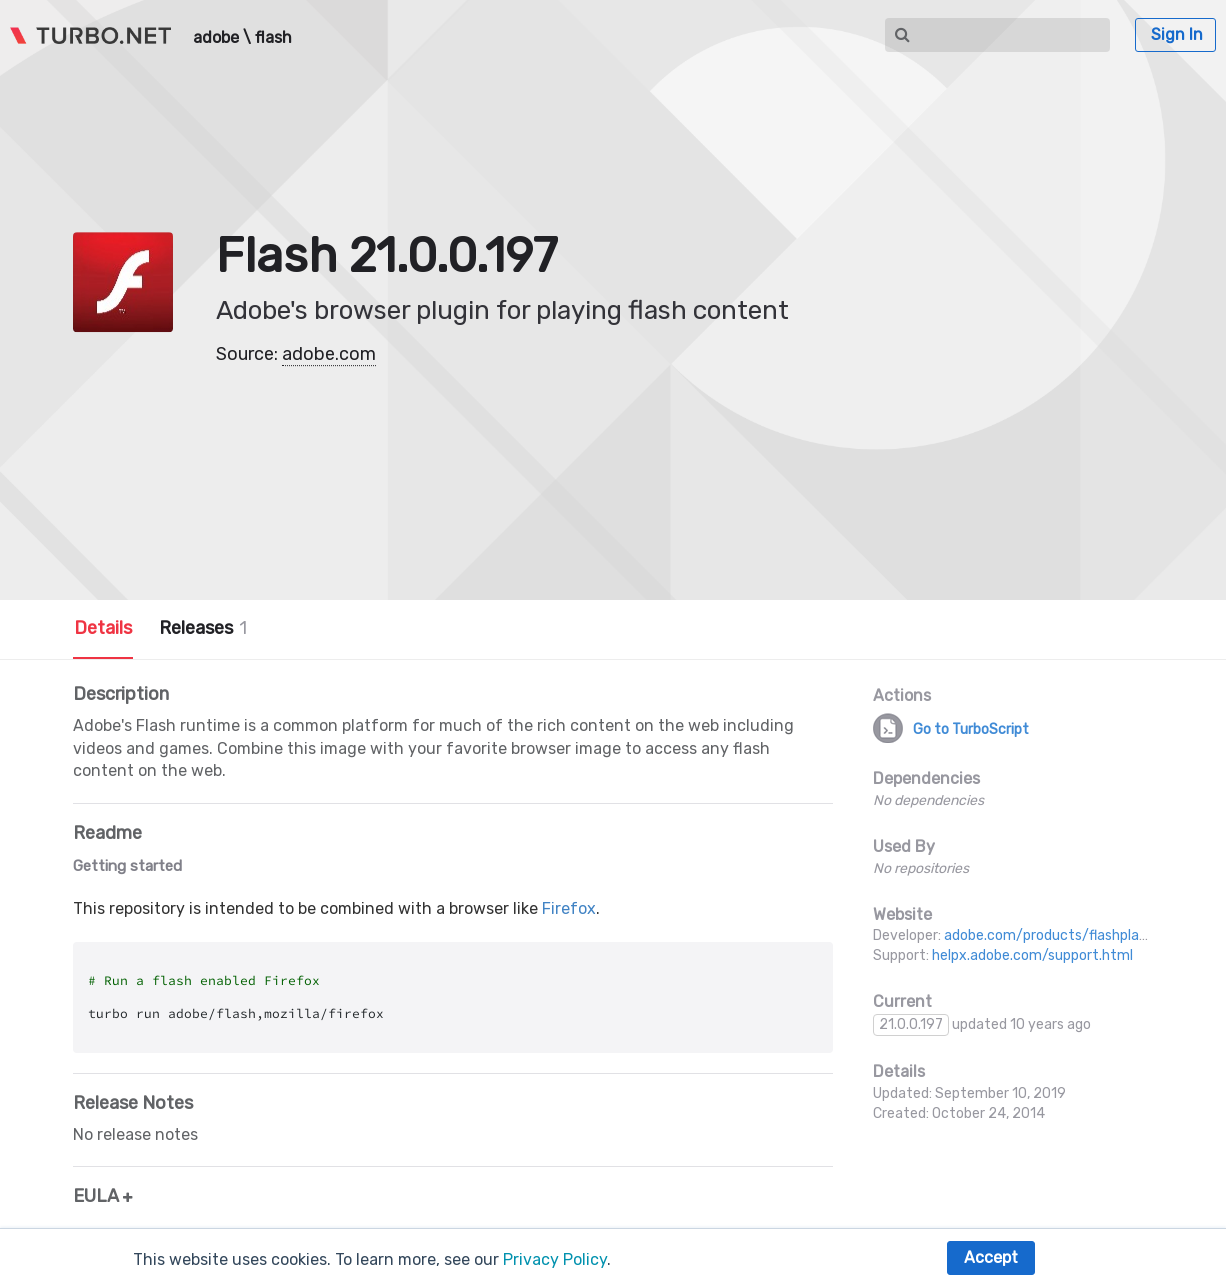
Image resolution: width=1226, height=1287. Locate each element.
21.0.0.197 (911, 1024)
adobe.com (329, 354)
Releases (203, 628)
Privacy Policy (555, 1259)
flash (273, 38)
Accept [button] (991, 1257)
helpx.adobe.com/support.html (1032, 955)
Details (103, 628)
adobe (216, 38)
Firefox (569, 908)
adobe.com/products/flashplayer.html (1068, 935)
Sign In (1177, 34)
